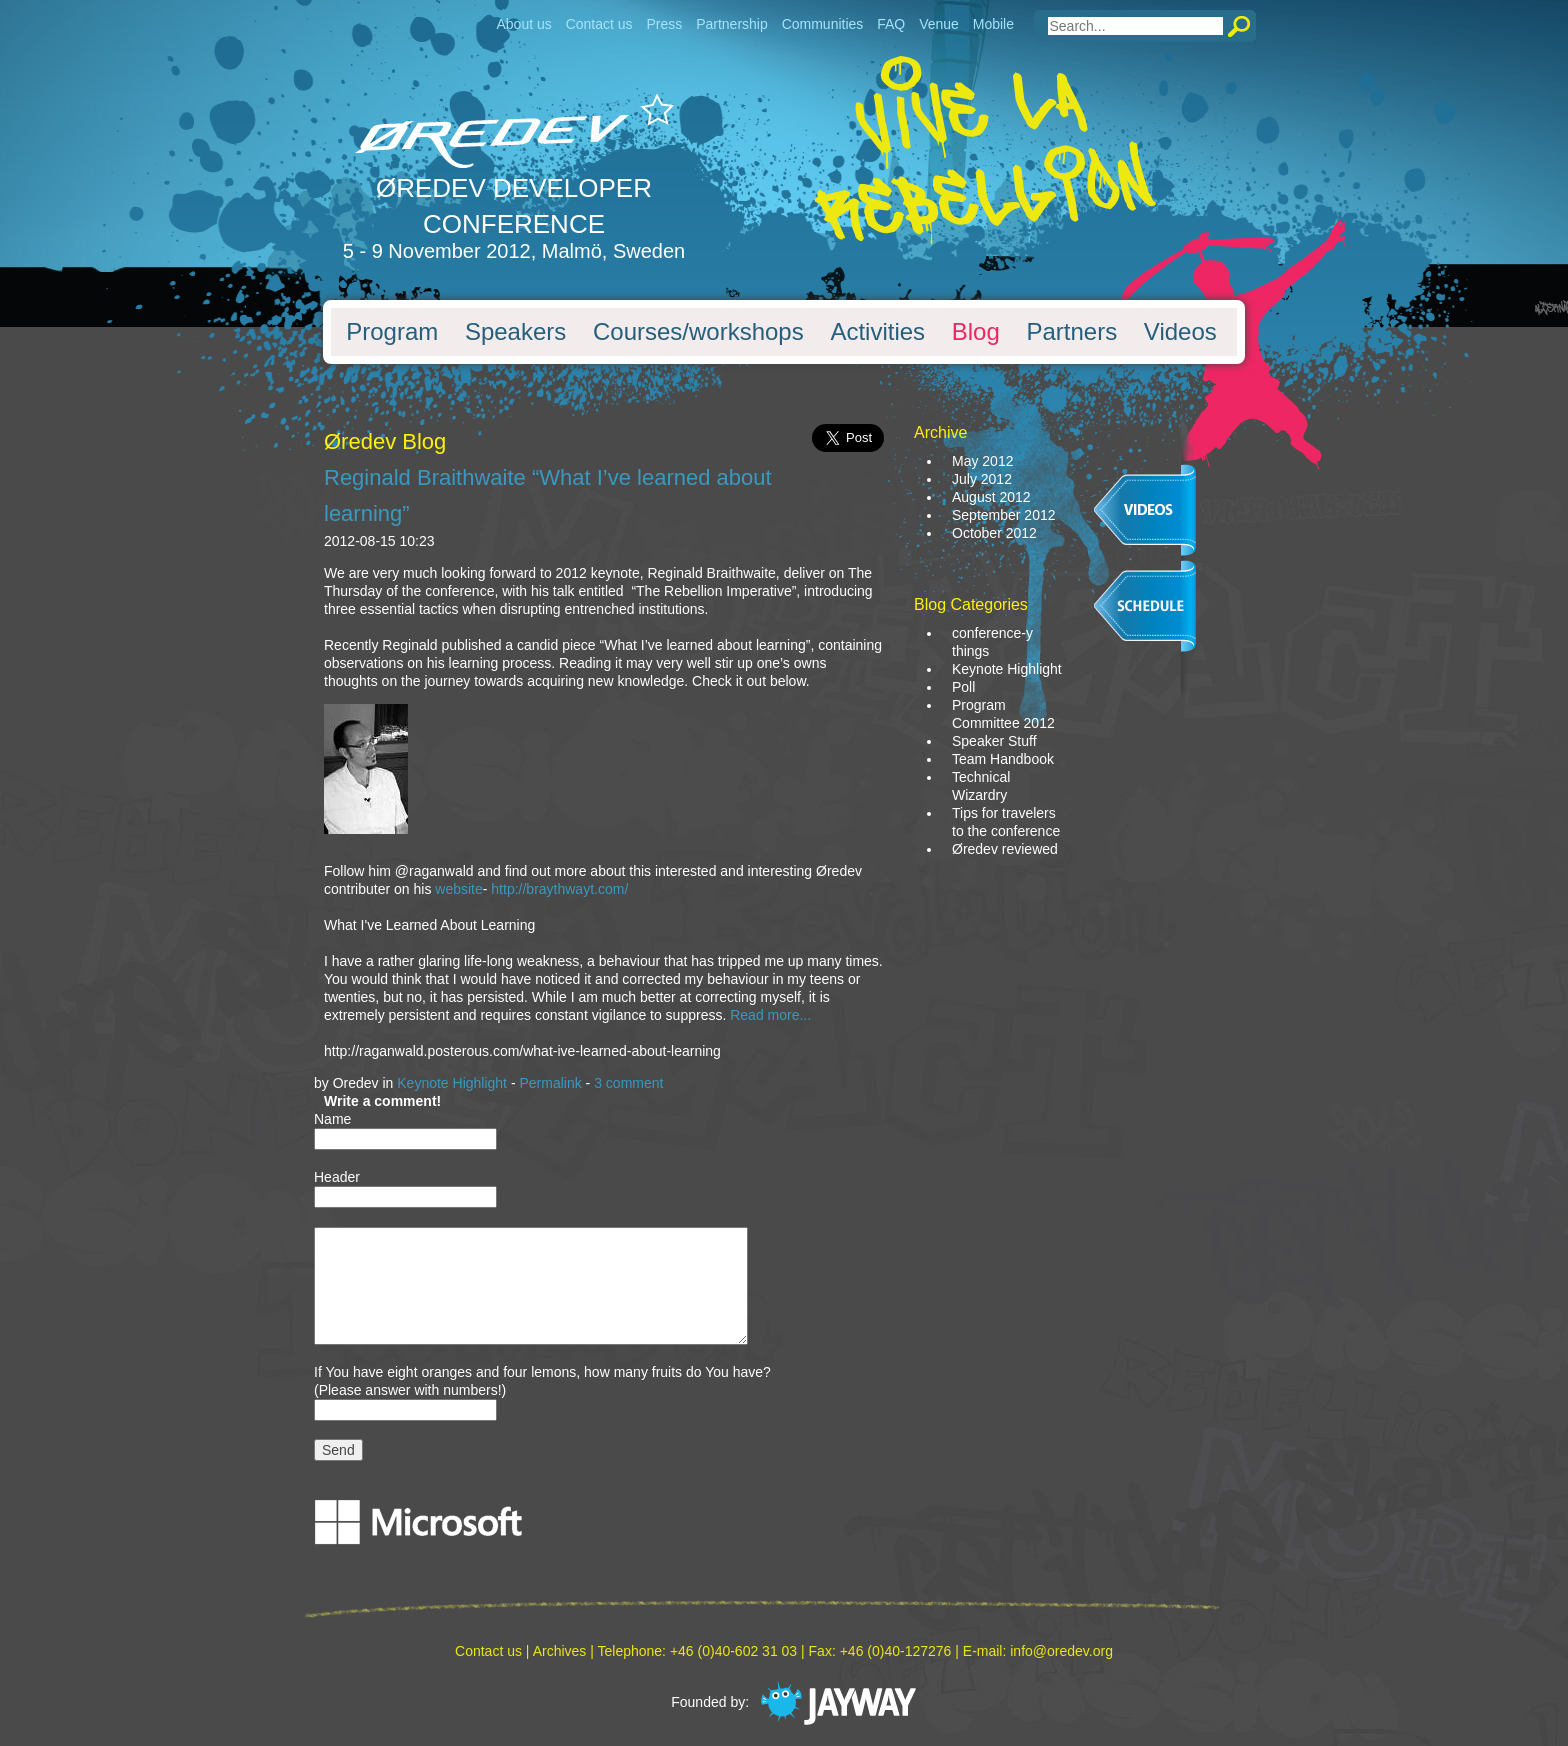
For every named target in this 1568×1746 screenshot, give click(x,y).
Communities (823, 24)
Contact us (599, 24)
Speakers (515, 332)
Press (664, 24)
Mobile (993, 24)
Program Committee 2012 (1003, 714)
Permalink (550, 1083)
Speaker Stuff (994, 741)
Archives (560, 1651)
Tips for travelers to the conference (1006, 822)
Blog (976, 332)
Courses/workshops (698, 332)
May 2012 (982, 461)
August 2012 (991, 497)
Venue (939, 24)
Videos (1180, 332)
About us (523, 24)
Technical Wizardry (981, 786)
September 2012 (1004, 515)
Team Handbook (1003, 759)
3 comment (628, 1083)
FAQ (891, 24)
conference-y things (992, 642)
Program (392, 332)
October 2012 (994, 533)
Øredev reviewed (1005, 849)
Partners (1071, 332)
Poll (963, 687)
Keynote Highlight (452, 1083)
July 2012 (982, 479)
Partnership (732, 24)
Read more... (770, 1015)
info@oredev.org (1061, 1651)
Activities (877, 332)
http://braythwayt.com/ (559, 889)
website (458, 889)
